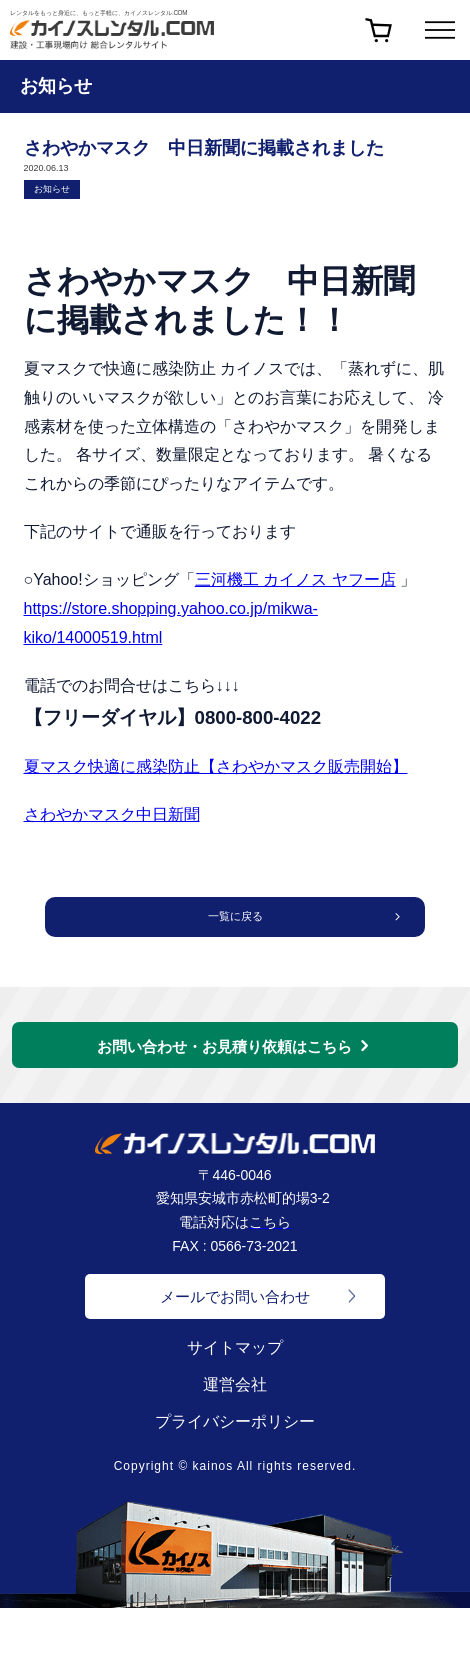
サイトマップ (235, 1351)
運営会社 (235, 1388)
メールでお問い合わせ (235, 1300)
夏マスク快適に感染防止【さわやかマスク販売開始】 (216, 766)
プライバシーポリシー (235, 1425)
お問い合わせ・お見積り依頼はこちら (224, 1050)
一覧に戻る (235, 918)
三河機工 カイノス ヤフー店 (295, 579)
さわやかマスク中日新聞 (112, 814)
